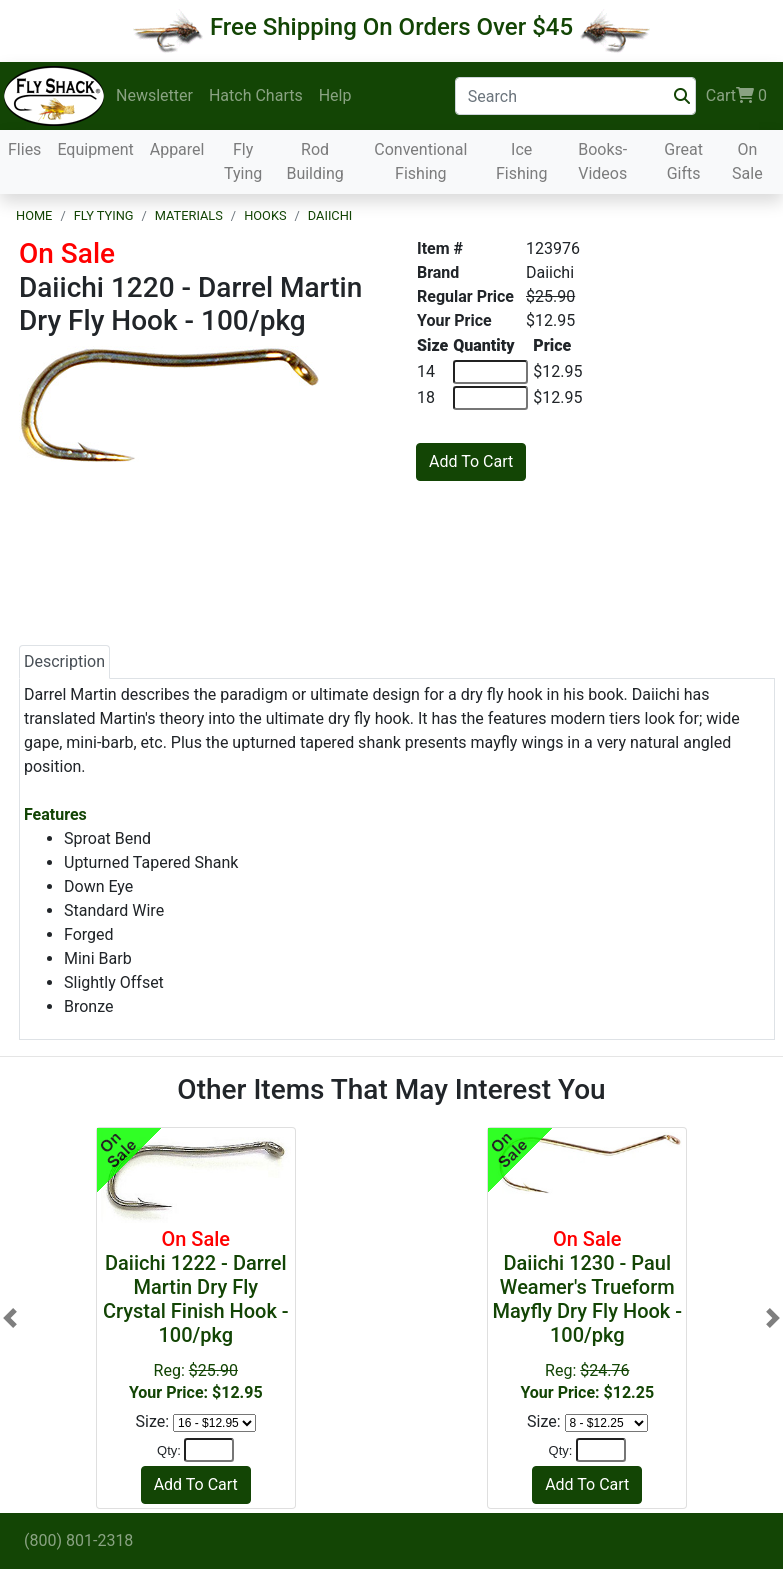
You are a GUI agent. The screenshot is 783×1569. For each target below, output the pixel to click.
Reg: (196, 1314)
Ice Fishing (522, 161)
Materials (189, 215)
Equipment (95, 149)
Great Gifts (683, 161)
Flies (24, 149)
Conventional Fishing (420, 161)
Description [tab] (64, 661)
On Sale (747, 161)
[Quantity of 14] (490, 372)
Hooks (265, 215)
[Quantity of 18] (490, 398)
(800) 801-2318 (78, 1540)
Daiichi (330, 215)
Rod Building (314, 161)
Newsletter (154, 95)
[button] (10, 1318)
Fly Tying (243, 161)
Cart (736, 96)
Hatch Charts (256, 95)
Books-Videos (602, 161)
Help (335, 95)
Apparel (177, 149)
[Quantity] (209, 1450)
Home (34, 215)
